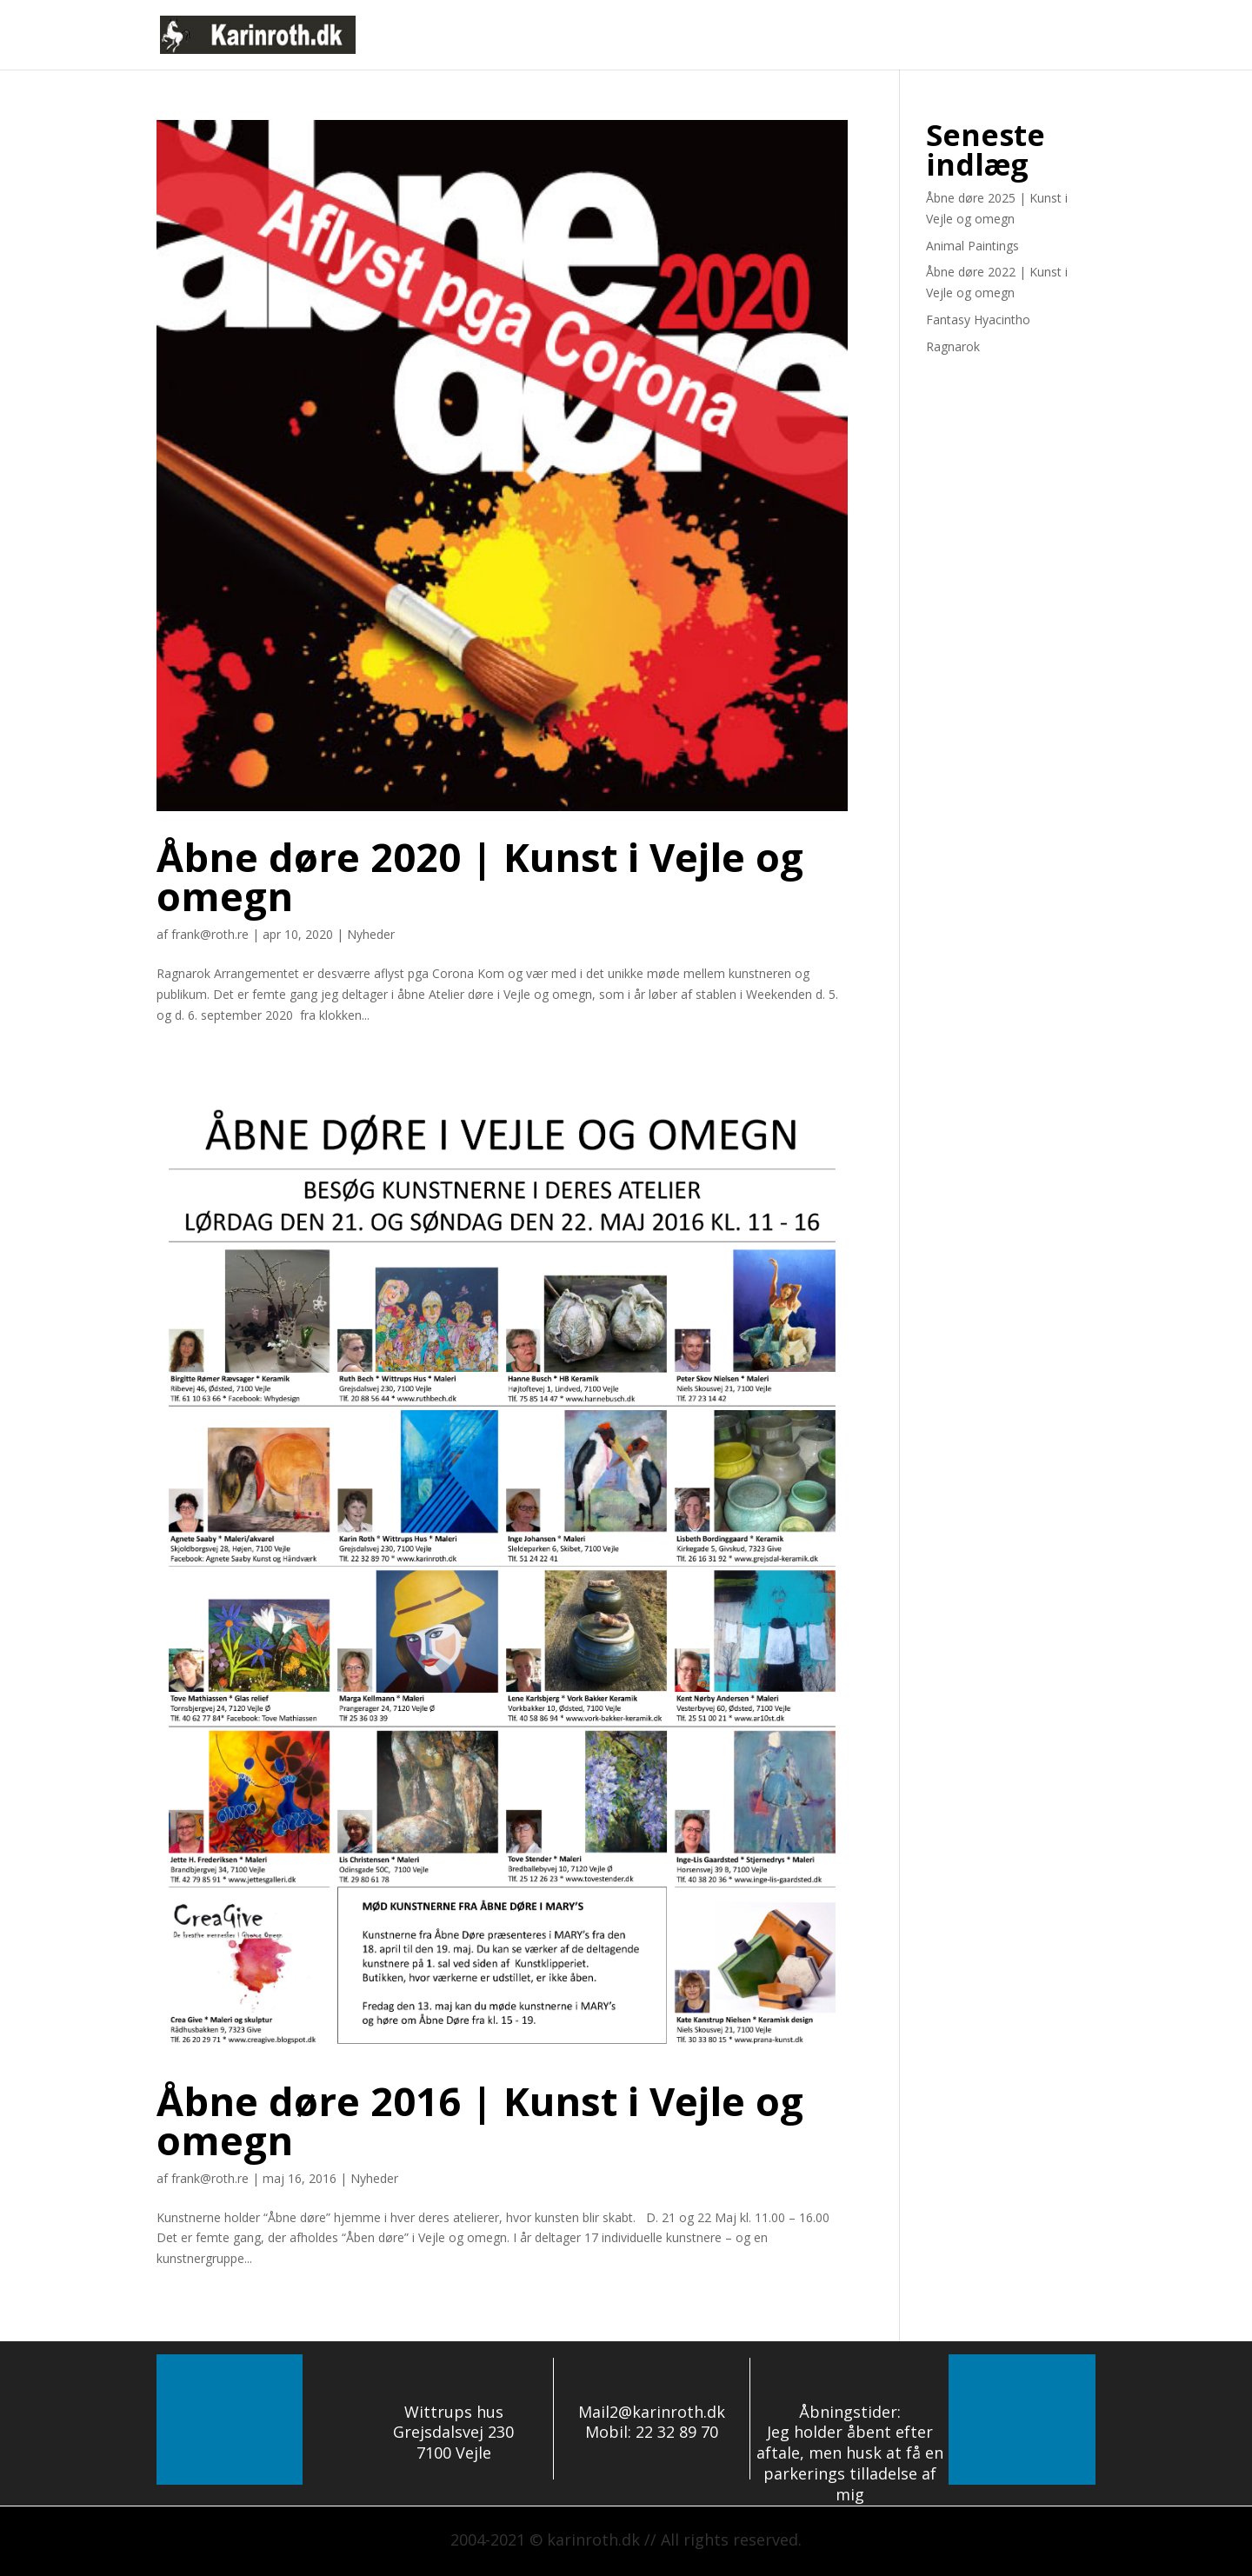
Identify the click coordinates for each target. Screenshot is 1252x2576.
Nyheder (856, 36)
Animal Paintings (972, 245)
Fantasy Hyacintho (978, 319)
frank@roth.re (210, 934)
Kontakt (1070, 36)
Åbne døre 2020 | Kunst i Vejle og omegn (479, 876)
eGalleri (999, 36)
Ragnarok (953, 346)
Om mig (929, 36)
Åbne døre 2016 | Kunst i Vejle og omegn (479, 2120)
